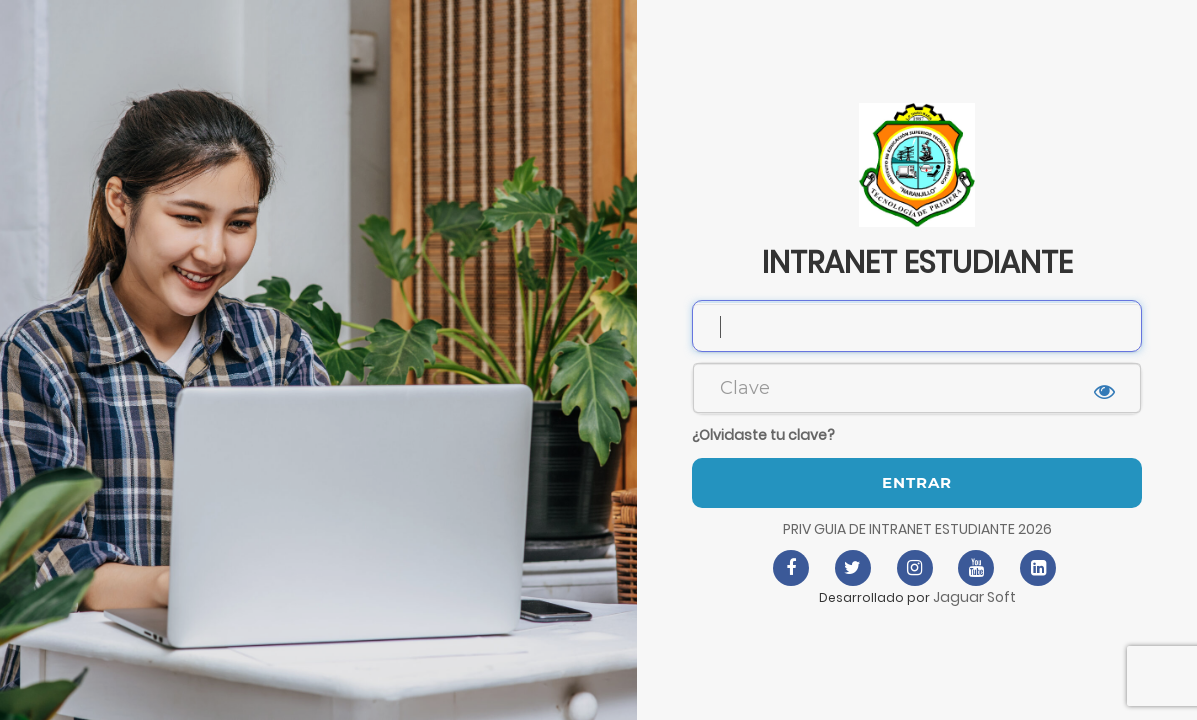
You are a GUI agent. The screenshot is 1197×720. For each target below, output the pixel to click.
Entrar (917, 482)
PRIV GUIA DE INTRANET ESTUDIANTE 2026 (917, 529)
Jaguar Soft (974, 597)
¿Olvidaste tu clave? (763, 435)
